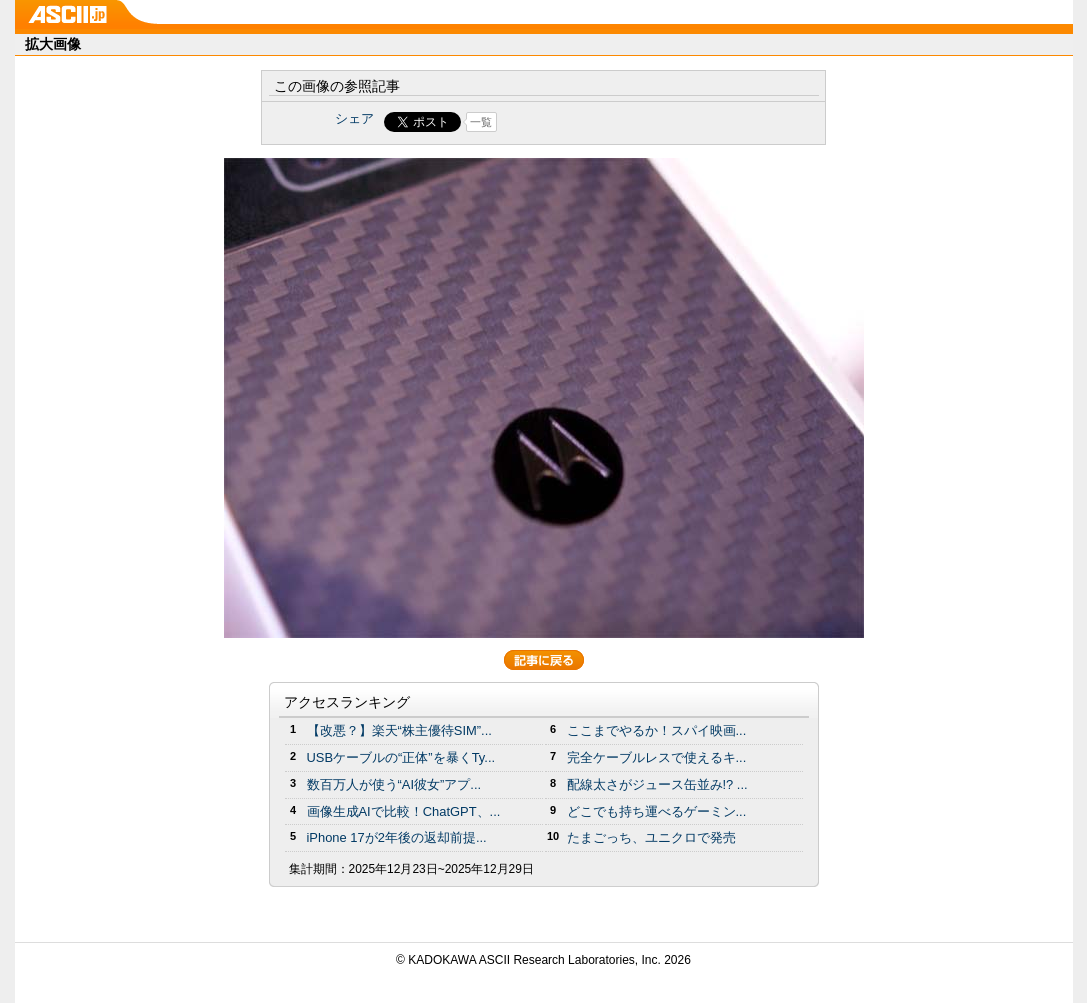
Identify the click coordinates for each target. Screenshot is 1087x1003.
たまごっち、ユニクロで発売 (651, 837)
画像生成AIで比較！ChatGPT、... (404, 811)
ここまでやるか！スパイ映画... (657, 730)
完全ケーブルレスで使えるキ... (657, 757)
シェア (354, 118)
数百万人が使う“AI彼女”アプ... (394, 784)
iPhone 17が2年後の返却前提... (397, 837)
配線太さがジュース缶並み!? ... (657, 784)
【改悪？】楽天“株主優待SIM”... (399, 730)
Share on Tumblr (617, 122)
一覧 (481, 122)
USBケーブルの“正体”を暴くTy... (401, 757)
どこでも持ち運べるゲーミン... (657, 811)
